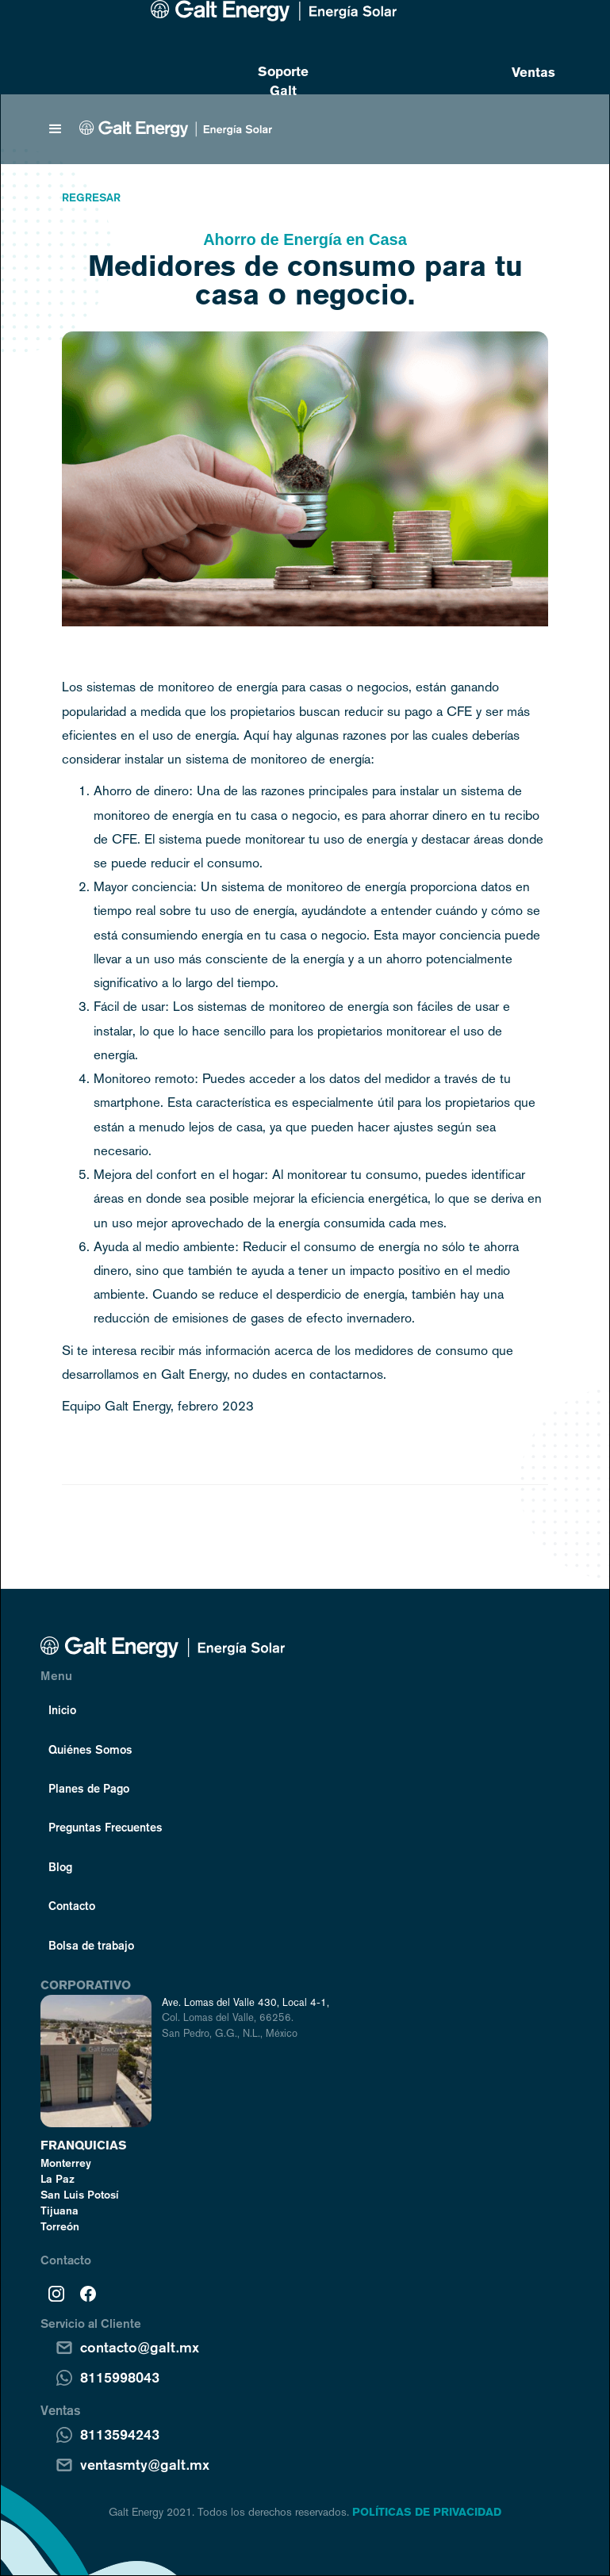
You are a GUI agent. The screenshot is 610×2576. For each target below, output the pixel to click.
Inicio (62, 1709)
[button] (55, 129)
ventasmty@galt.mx (144, 2464)
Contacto (71, 1905)
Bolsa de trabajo (91, 1945)
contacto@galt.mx (139, 2347)
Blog (60, 1866)
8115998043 (119, 2377)
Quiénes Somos (90, 1749)
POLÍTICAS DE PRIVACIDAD (426, 2511)
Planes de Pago (88, 1788)
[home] (175, 129)
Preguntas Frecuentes (105, 1826)
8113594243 (119, 2434)
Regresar (91, 197)
